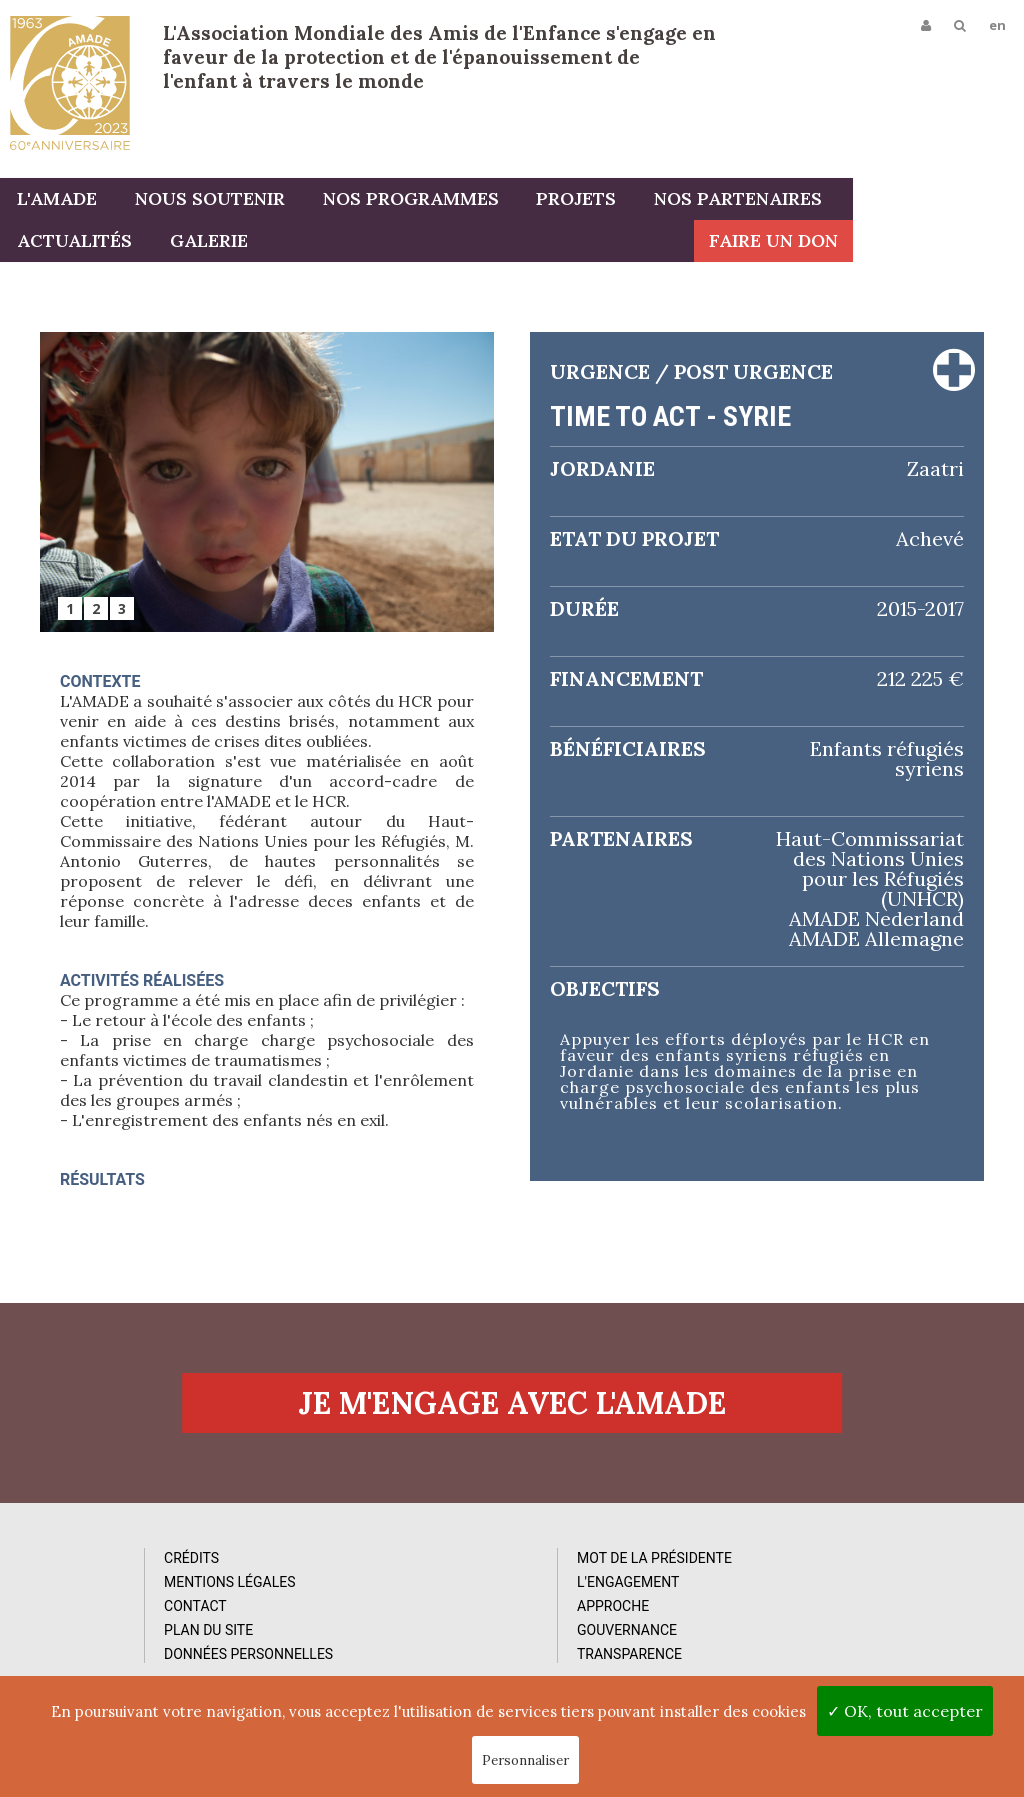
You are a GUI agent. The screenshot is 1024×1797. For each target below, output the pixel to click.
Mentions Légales (148, 1637)
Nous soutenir (203, 202)
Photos (619, 1613)
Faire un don (944, 244)
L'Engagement (388, 1637)
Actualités (891, 202)
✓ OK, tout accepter (905, 1711)
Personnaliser (525, 1760)
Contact (113, 1661)
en (995, 27)
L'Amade (70, 82)
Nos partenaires (717, 202)
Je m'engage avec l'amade (511, 1453)
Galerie (54, 244)
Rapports (627, 1661)
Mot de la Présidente (414, 1613)
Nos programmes (399, 202)
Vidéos (616, 1637)
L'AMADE (55, 202)
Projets (560, 202)
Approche (373, 1661)
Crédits (109, 1613)
